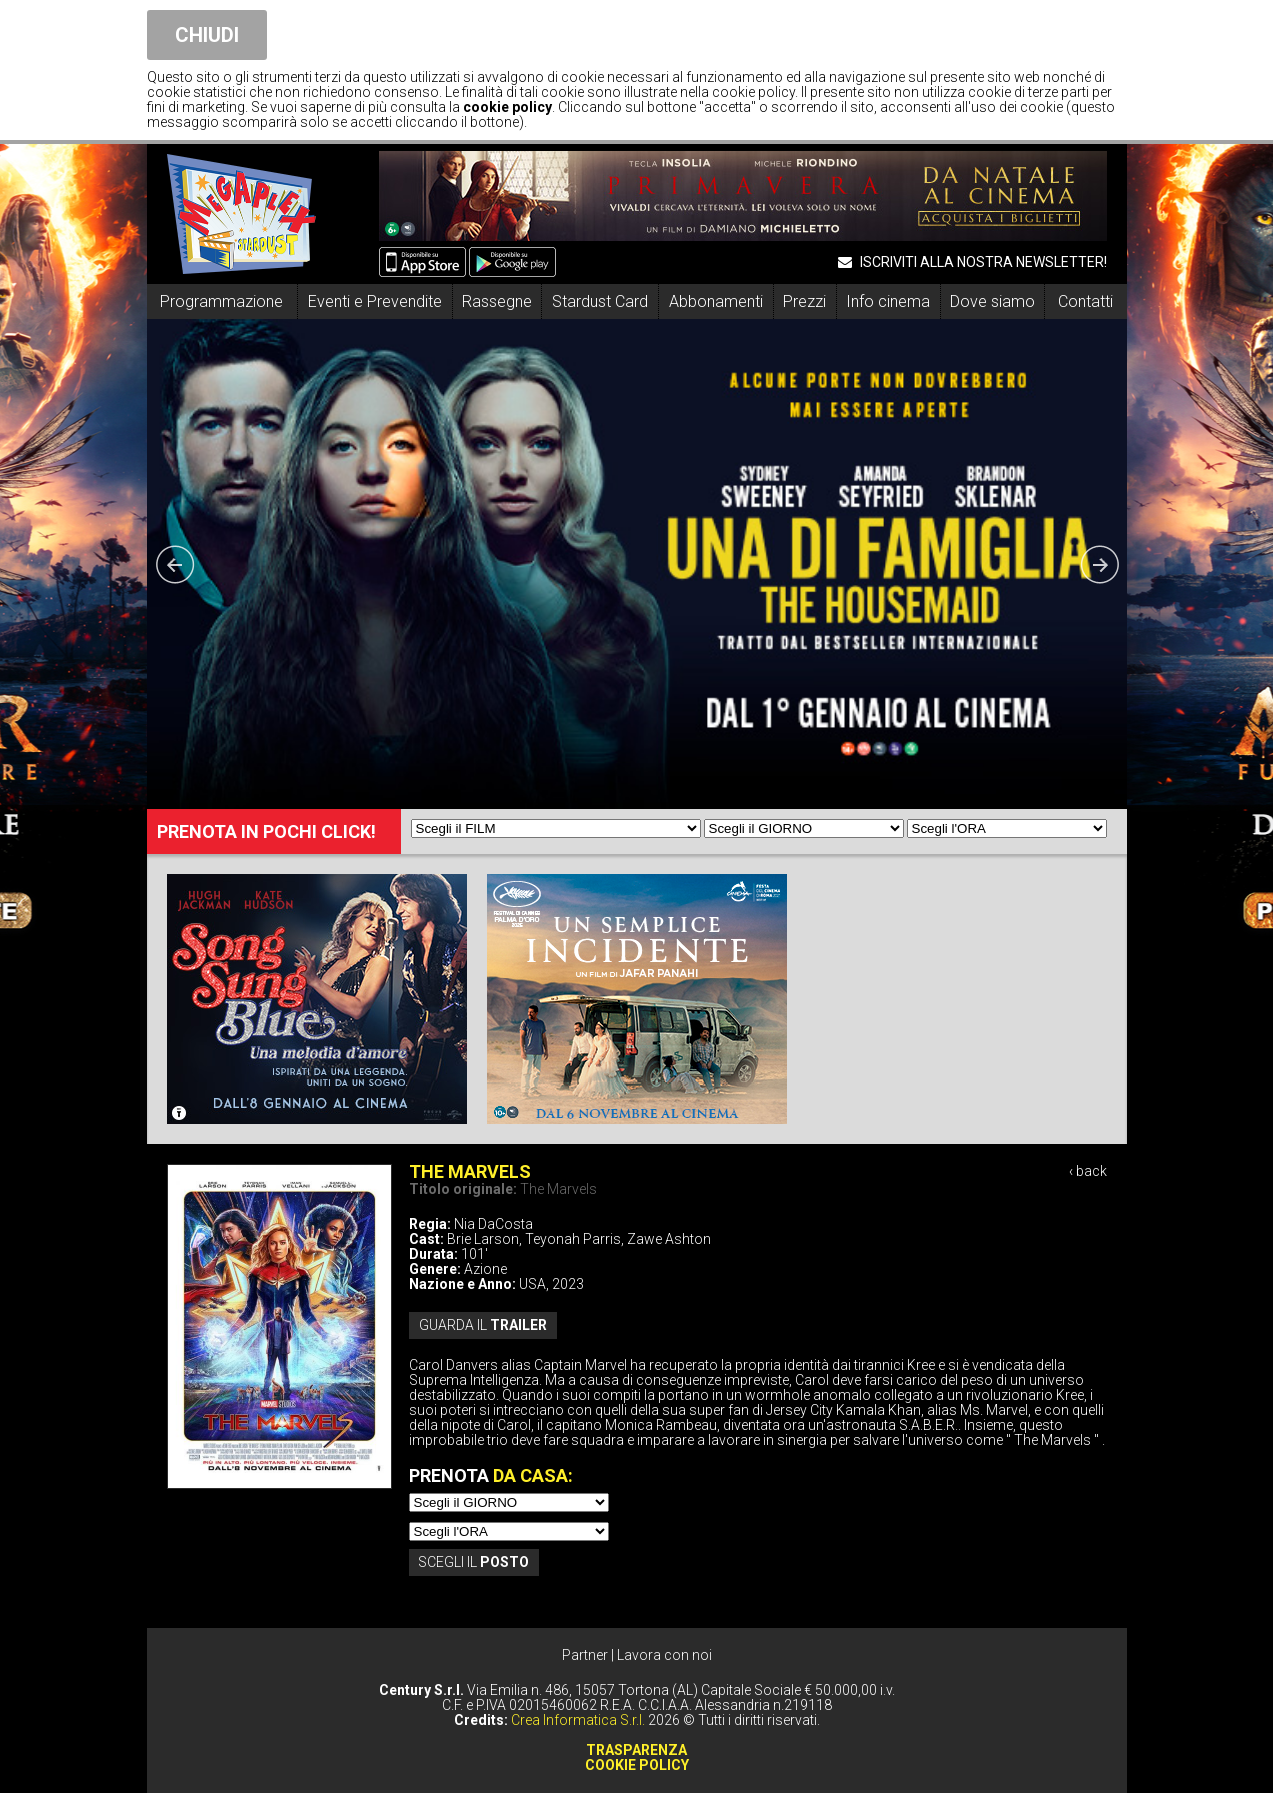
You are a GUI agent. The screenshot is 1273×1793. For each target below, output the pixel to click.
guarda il (483, 1325)
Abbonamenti (716, 301)
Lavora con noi (664, 1655)
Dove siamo (992, 301)
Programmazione (221, 301)
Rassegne (497, 301)
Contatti (1085, 301)
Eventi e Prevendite (375, 301)
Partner (585, 1655)
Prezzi (804, 301)
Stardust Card (600, 301)
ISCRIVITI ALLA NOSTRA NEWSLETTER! (972, 262)
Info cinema (888, 301)
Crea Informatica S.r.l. (578, 1720)
